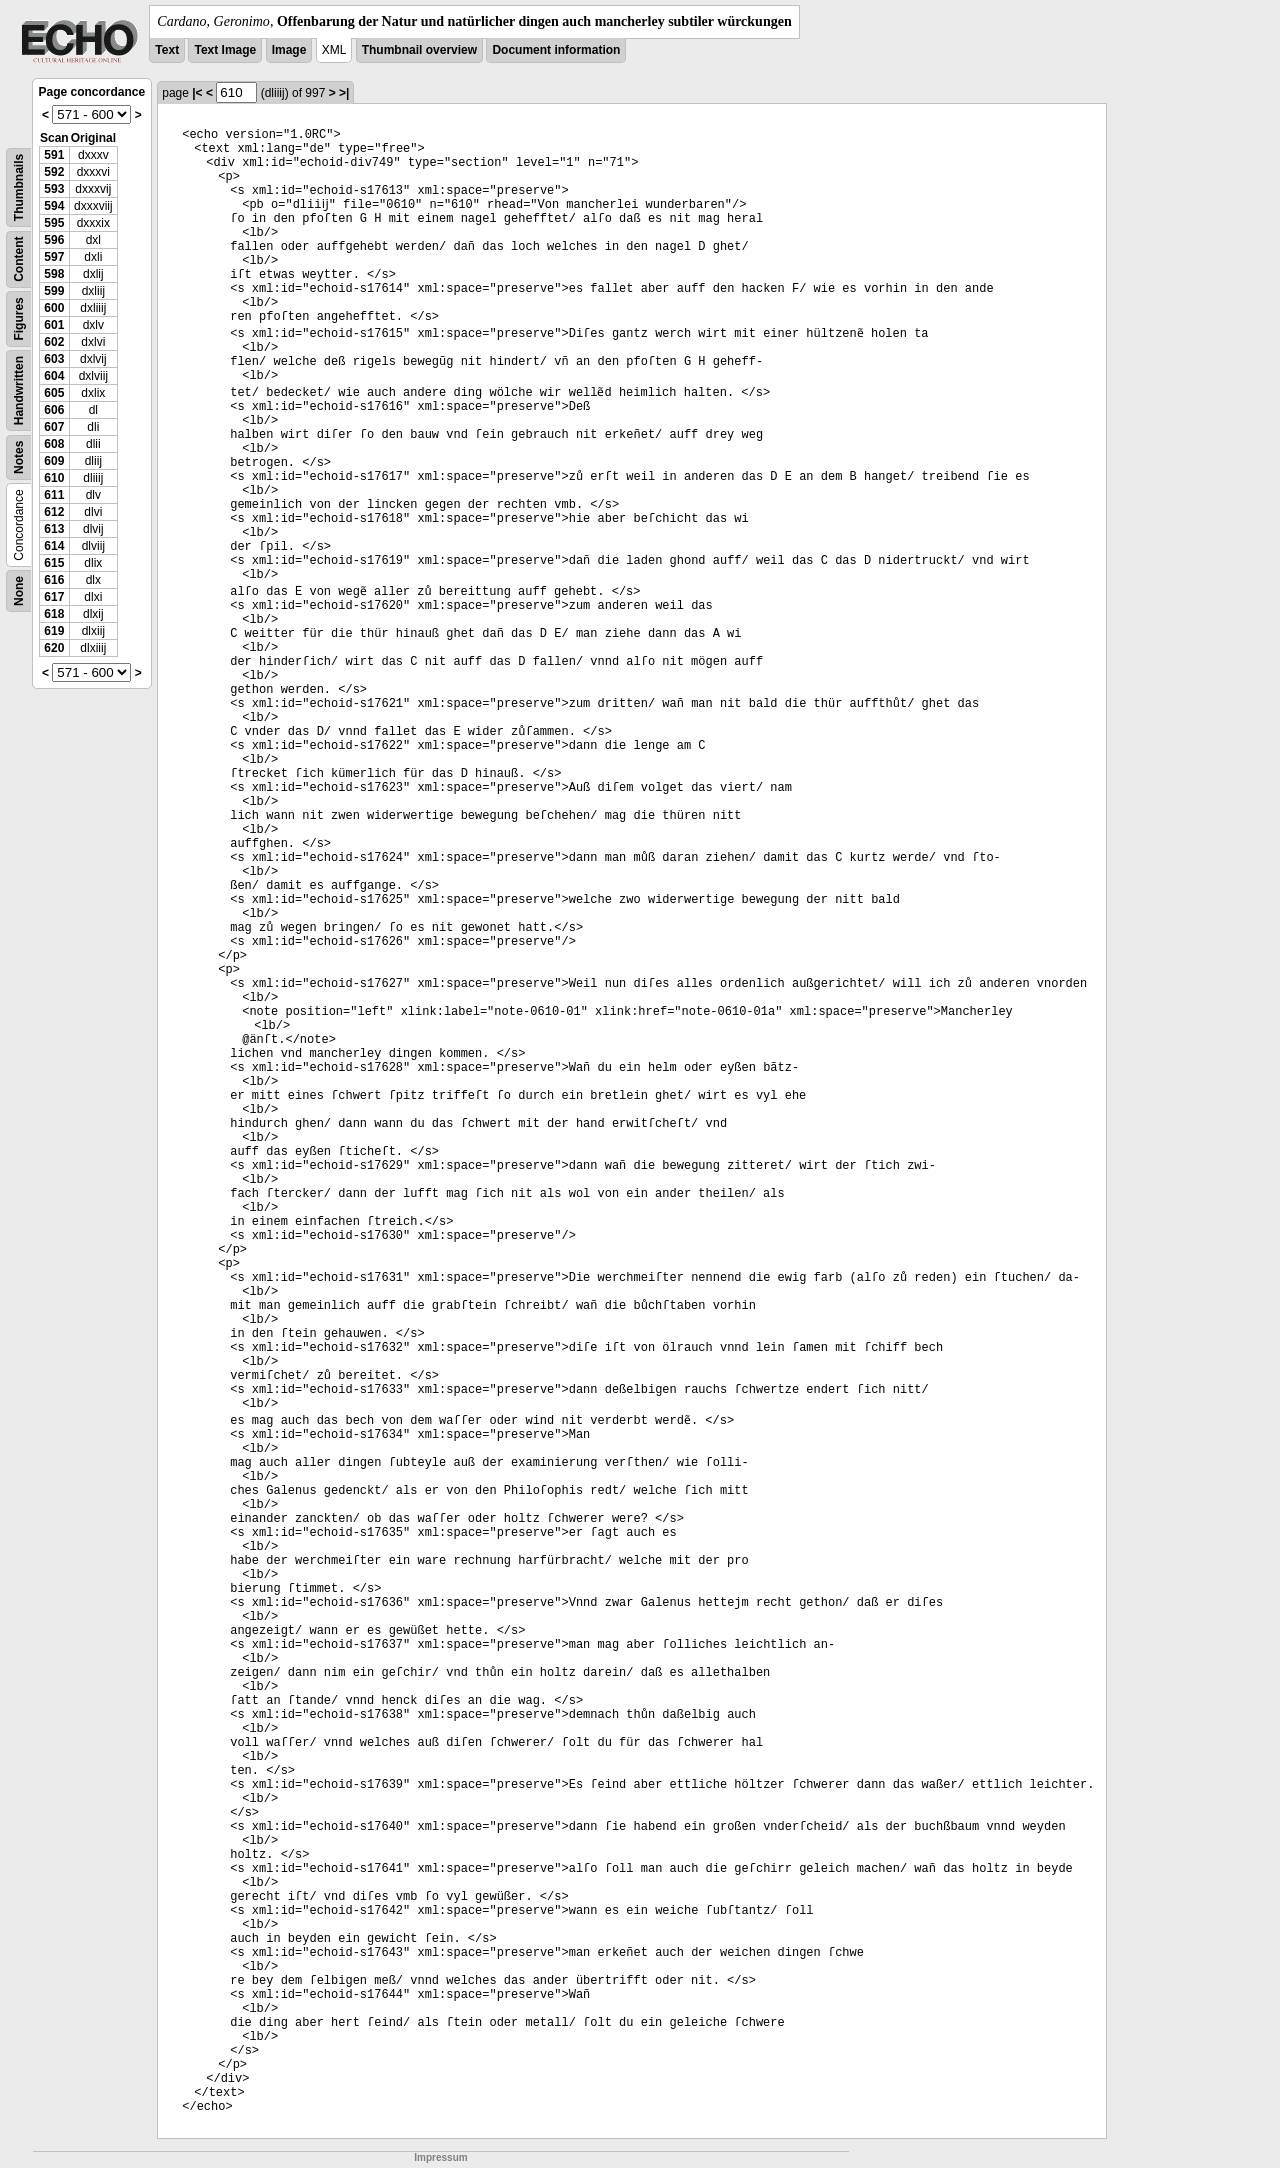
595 (54, 223)
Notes (19, 457)
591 (54, 155)
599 (54, 291)
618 (54, 614)
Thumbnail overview (419, 50)
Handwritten (19, 390)
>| (344, 93)
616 (54, 580)
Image (289, 50)
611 (54, 495)
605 (54, 393)
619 (54, 631)
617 (54, 597)
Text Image (225, 50)
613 (54, 529)
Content (19, 259)
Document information (556, 50)
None (19, 591)
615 (54, 563)
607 (54, 427)
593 (54, 189)
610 (54, 478)
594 (54, 206)
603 (54, 359)
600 (54, 308)
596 (54, 240)
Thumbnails (19, 187)
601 (54, 325)
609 (54, 461)
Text (167, 50)
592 (54, 172)
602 (54, 342)
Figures (19, 318)
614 (54, 546)
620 (54, 648)
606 (54, 410)
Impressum (440, 2157)
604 (54, 376)
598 (54, 274)
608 (54, 444)
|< (197, 93)
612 (54, 512)
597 (54, 257)
